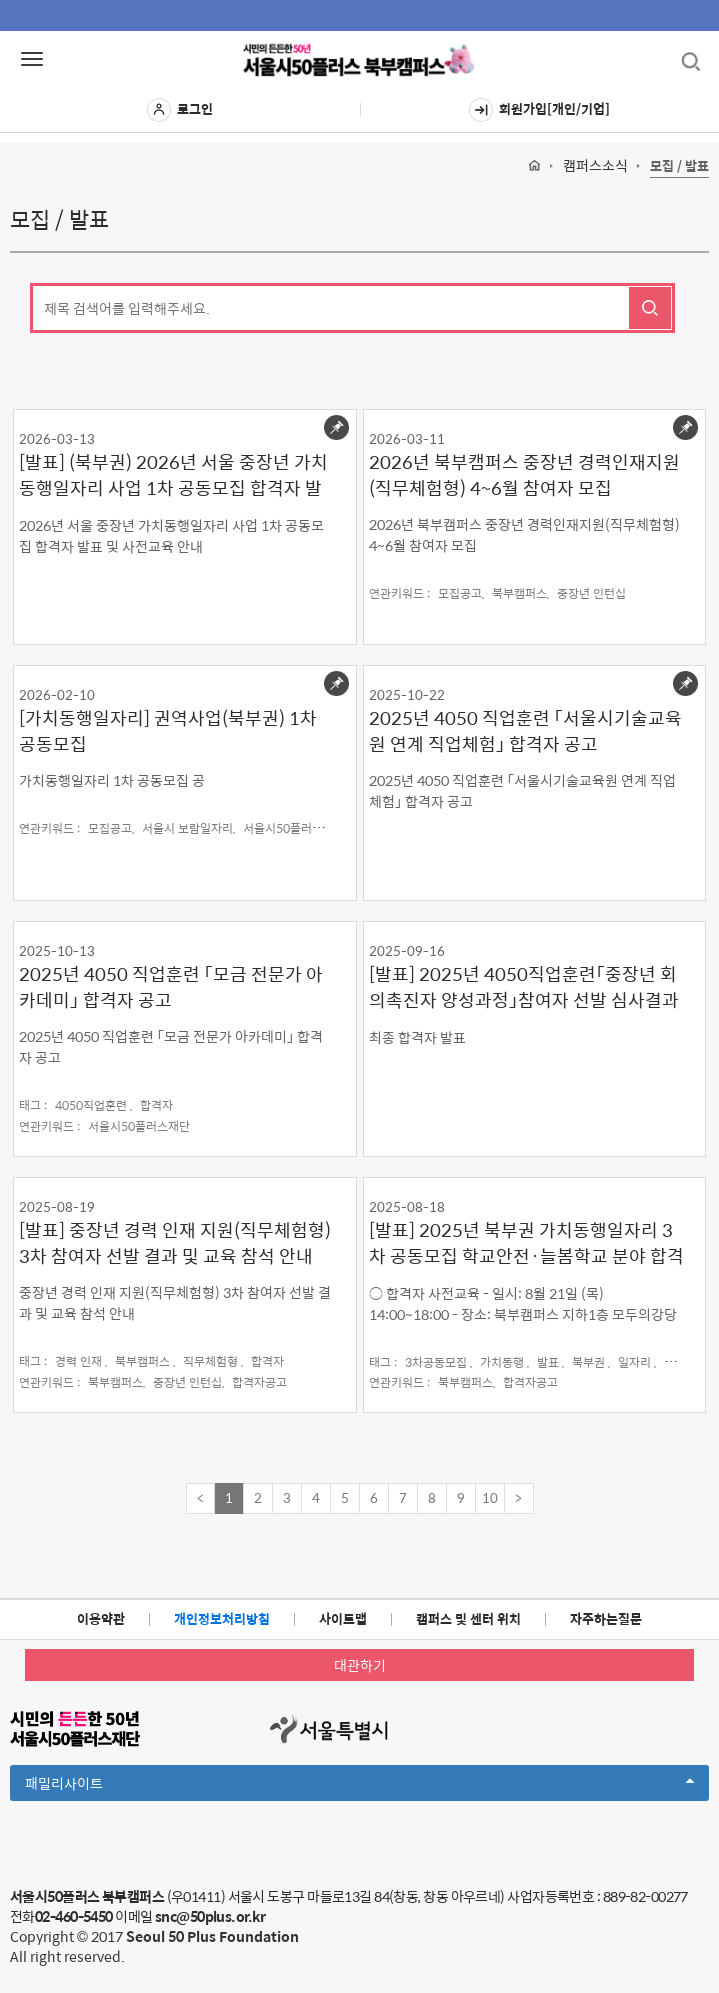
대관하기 (360, 1665)
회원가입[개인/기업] (539, 110)
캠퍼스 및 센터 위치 (468, 1618)
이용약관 (101, 1618)
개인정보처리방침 (222, 1618)
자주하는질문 (606, 1618)
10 (490, 1497)
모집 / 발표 (679, 166)
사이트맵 (343, 1618)
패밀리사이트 (359, 1786)
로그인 (180, 110)
